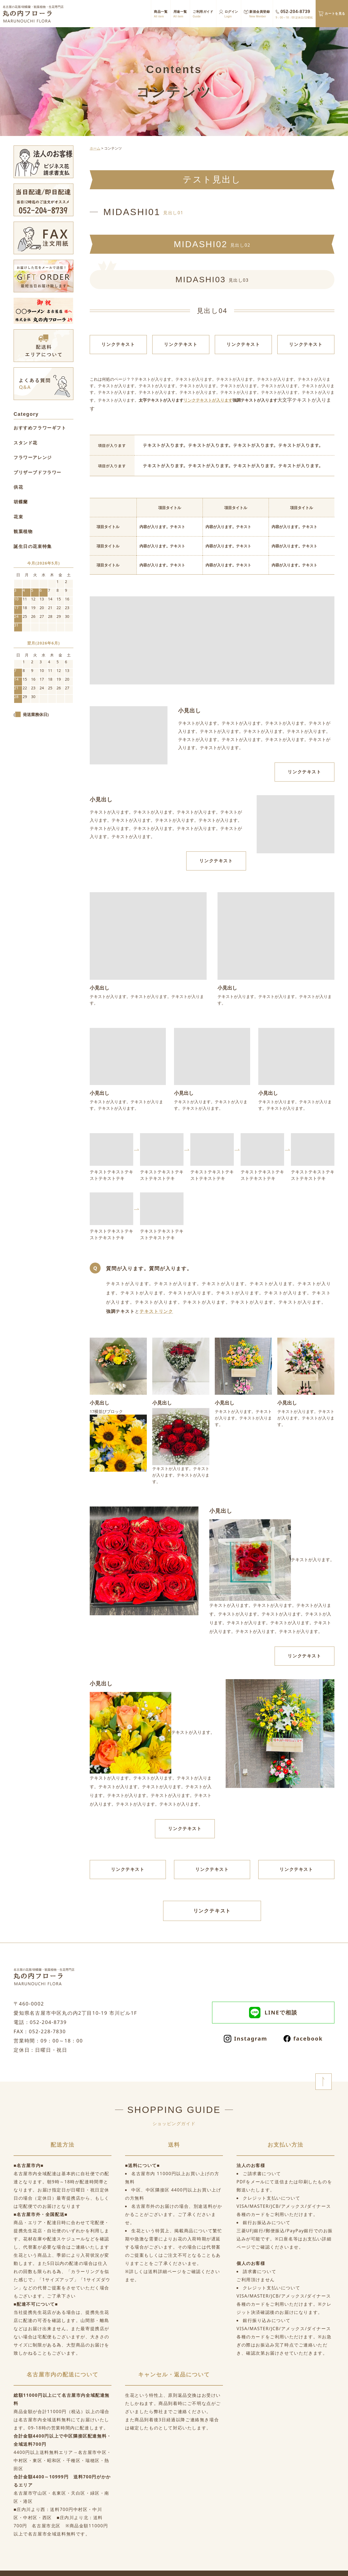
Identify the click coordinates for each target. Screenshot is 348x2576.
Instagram (245, 2038)
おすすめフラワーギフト (40, 428)
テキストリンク (156, 1311)
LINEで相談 (273, 2012)
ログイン (231, 13)
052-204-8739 (294, 14)
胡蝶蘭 (21, 502)
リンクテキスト (118, 344)
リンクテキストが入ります (208, 400)
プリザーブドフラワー (37, 472)
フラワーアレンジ (33, 457)
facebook (303, 2038)
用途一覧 (180, 13)
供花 (18, 487)
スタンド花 (26, 443)
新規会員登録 (259, 13)
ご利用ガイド (203, 13)
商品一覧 (160, 13)
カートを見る (335, 13)
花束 (18, 517)
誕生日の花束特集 (33, 546)
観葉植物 (23, 531)
